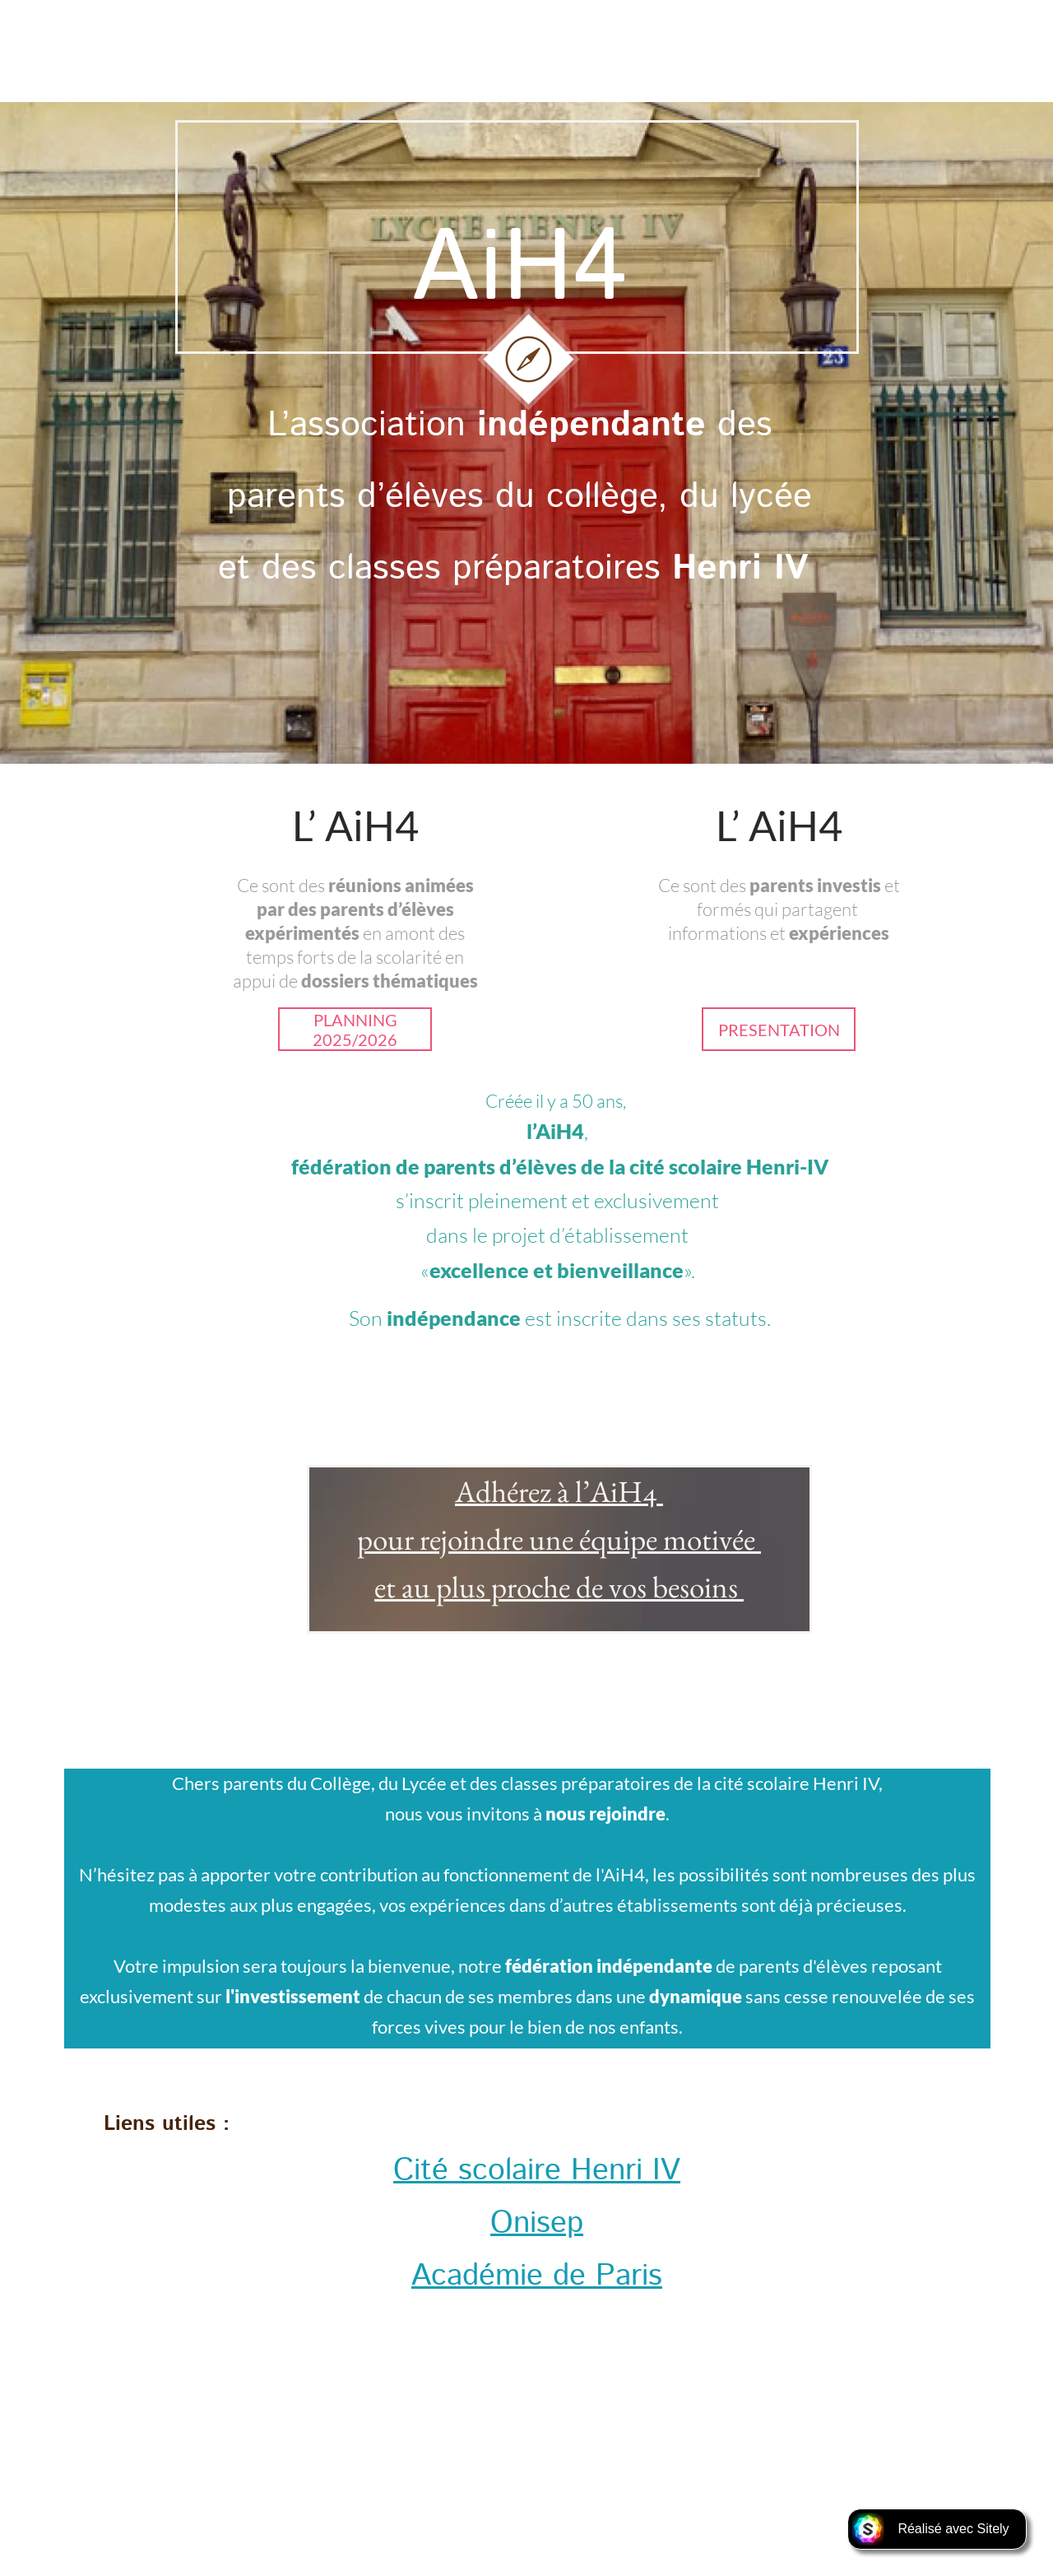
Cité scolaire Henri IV (536, 2170)
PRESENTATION (779, 1029)
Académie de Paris (536, 2276)
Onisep (536, 2223)
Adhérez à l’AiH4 (559, 1491)
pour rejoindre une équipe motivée (559, 1539)
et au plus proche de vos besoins (559, 1587)
